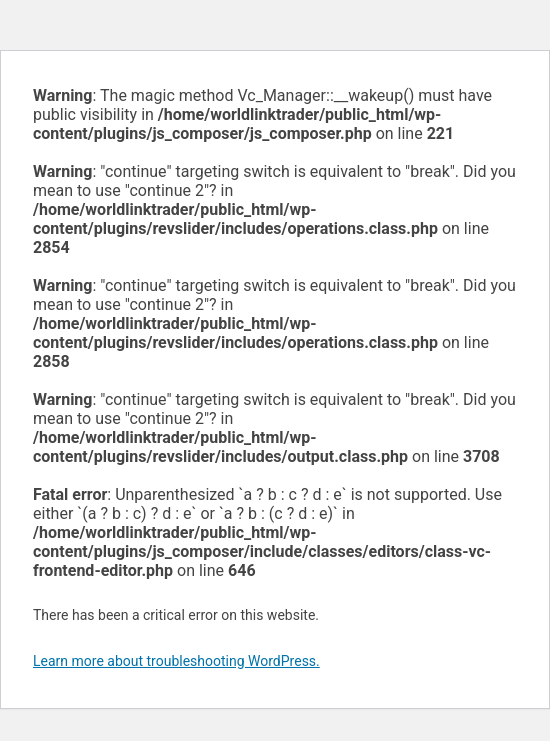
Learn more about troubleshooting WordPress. (176, 661)
